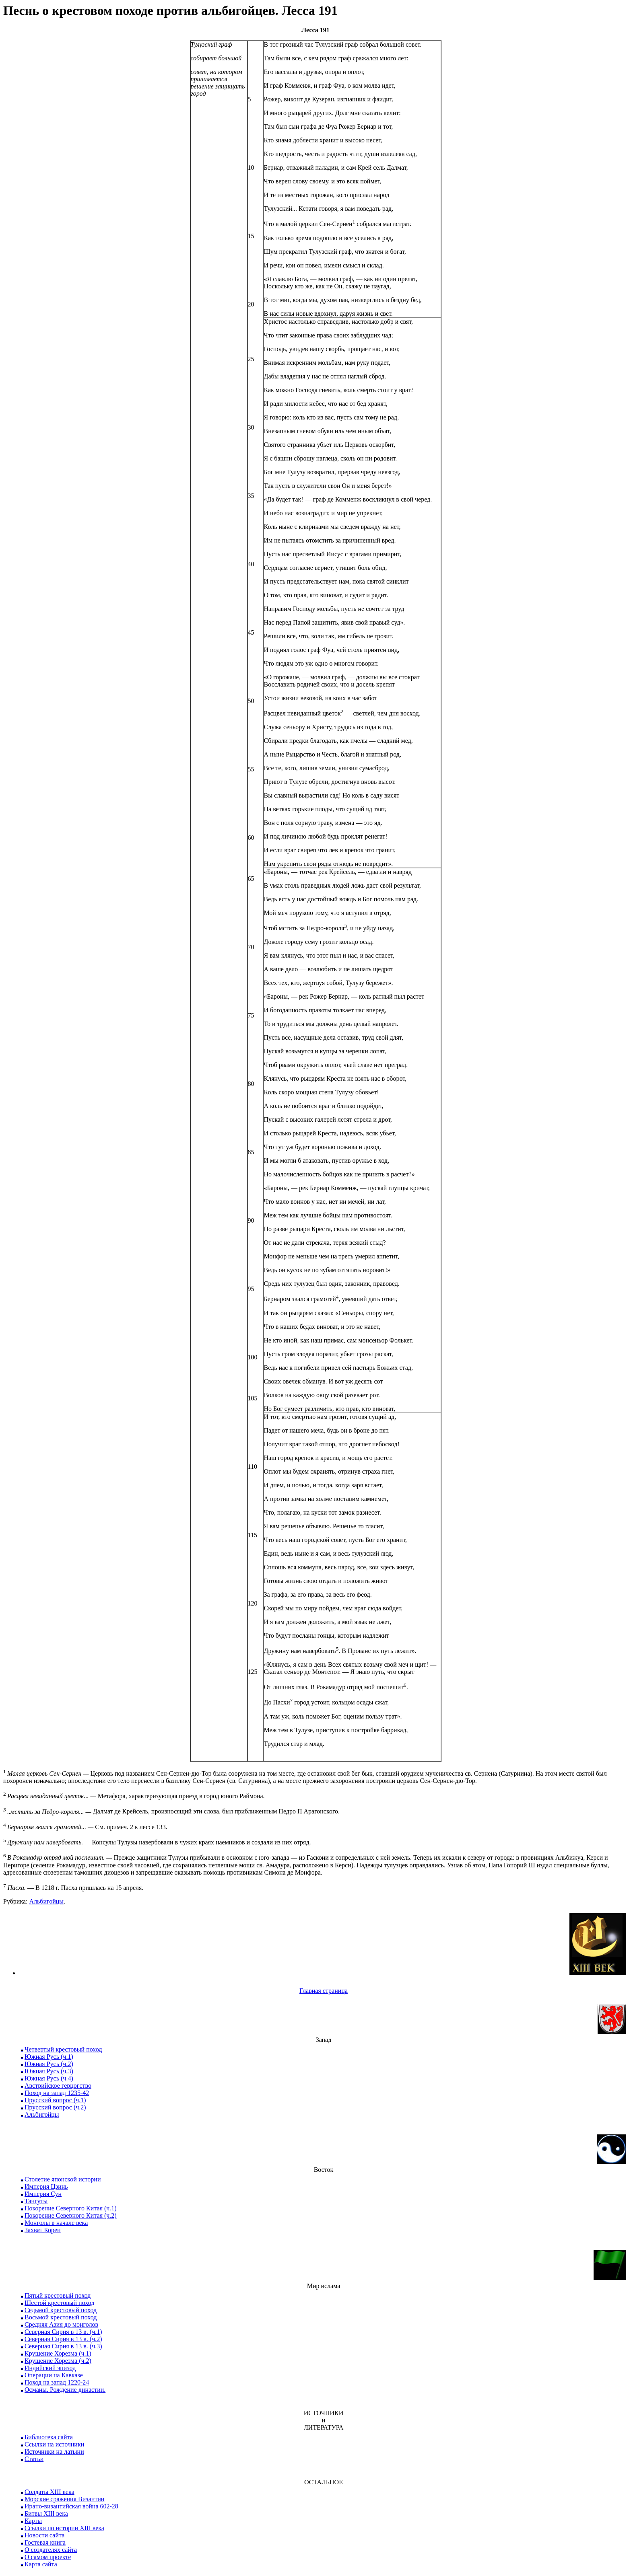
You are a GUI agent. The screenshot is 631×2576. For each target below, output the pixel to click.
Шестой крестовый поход (59, 2302)
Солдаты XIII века (49, 2491)
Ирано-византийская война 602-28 (71, 2506)
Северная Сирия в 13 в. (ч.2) (63, 2338)
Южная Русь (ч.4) (49, 2078)
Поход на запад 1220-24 (57, 2382)
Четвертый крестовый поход (63, 2049)
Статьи (34, 2458)
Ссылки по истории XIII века (64, 2528)
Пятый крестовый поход (58, 2295)
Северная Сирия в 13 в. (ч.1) (63, 2331)
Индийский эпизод (50, 2367)
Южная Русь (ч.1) (49, 2056)
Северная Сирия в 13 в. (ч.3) (63, 2346)
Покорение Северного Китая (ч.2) (71, 2215)
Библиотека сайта (49, 2437)
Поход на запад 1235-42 (57, 2092)
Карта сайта (41, 2564)
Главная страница (323, 1990)
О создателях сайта (51, 2549)
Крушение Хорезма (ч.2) (58, 2360)
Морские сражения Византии (64, 2499)
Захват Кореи (43, 2230)
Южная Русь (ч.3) (49, 2071)
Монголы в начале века (56, 2222)
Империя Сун (43, 2193)
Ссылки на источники (54, 2444)
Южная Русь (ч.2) (49, 2063)
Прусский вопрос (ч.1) (55, 2100)
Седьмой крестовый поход (61, 2310)
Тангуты (36, 2201)
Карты (33, 2520)
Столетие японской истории (63, 2179)
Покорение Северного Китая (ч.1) (71, 2208)
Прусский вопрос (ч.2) (55, 2107)
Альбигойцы (46, 1901)
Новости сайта (44, 2535)
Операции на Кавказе (54, 2375)
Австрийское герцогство (58, 2085)
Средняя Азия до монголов (61, 2324)
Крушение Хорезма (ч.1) (58, 2353)
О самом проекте (48, 2556)
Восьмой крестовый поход (61, 2317)
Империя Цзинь (46, 2186)
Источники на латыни (54, 2451)
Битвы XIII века (46, 2513)
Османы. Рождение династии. (65, 2389)
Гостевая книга (45, 2542)
